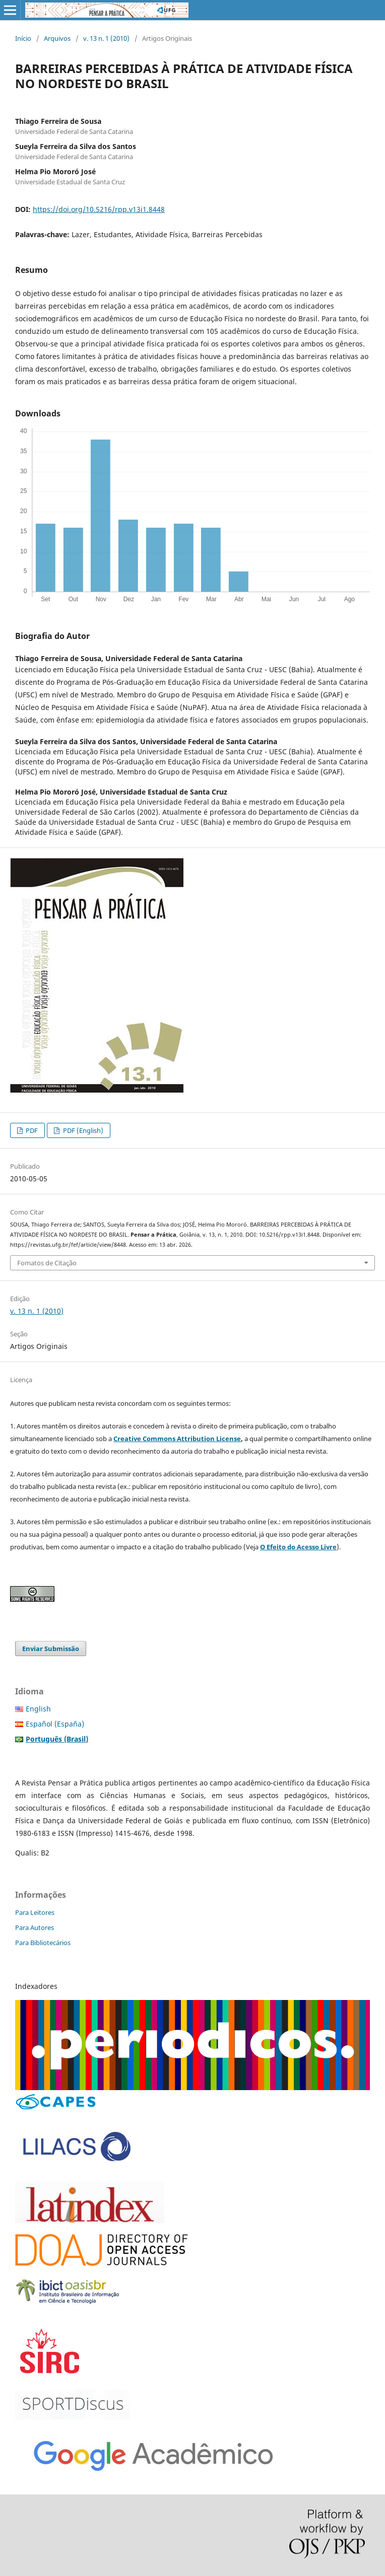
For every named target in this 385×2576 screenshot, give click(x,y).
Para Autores (34, 1927)
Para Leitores (34, 1912)
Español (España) (55, 1724)
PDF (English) (82, 1130)
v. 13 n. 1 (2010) (106, 38)
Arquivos (57, 38)
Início (23, 38)
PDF (31, 1130)
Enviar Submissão (50, 1648)
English (38, 1708)
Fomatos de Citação (47, 1262)
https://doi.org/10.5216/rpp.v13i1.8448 (99, 209)
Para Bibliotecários (43, 1942)
